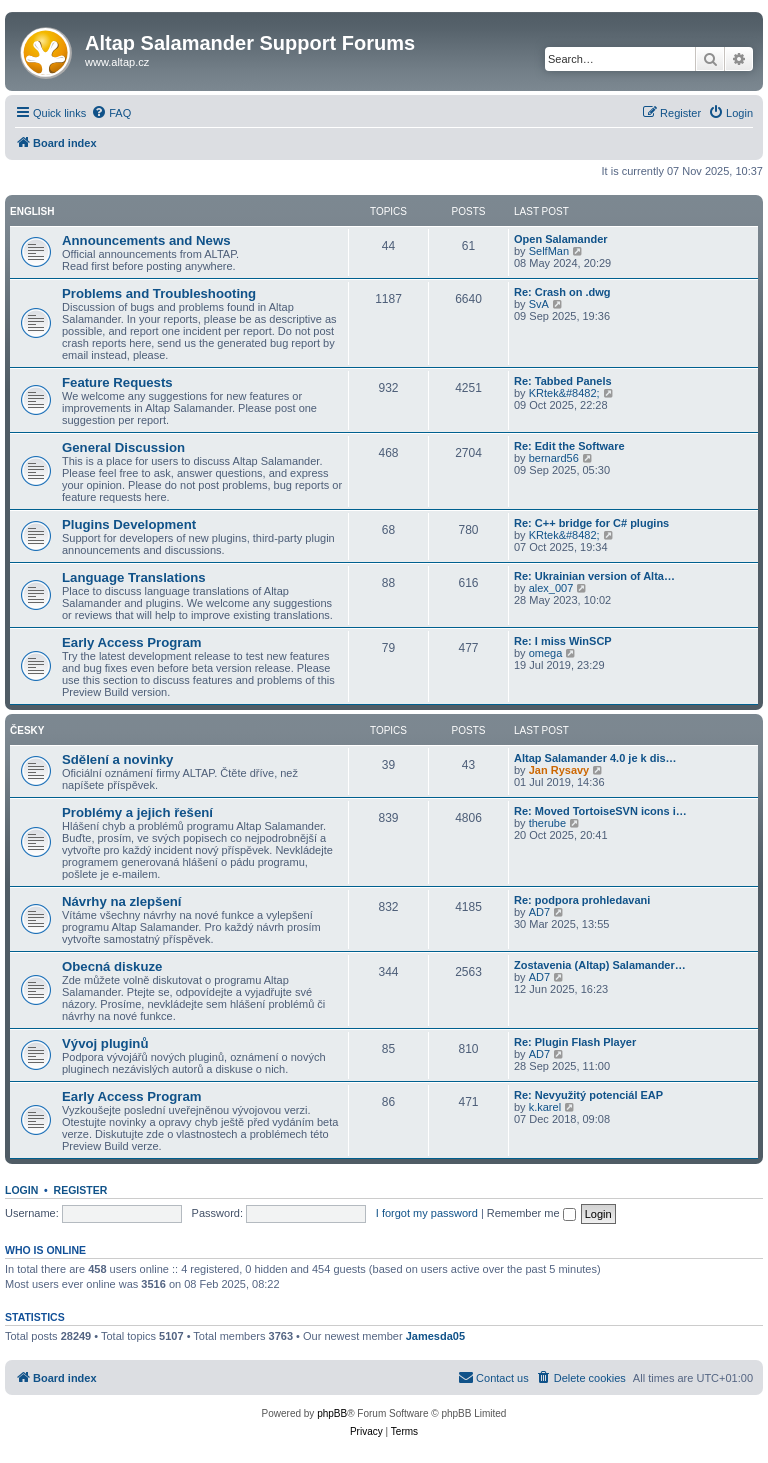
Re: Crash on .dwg (562, 292)
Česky (27, 730)
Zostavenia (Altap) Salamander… (600, 965)
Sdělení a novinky (117, 759)
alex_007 (551, 588)
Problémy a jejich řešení (137, 812)
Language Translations (134, 577)
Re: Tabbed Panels (563, 381)
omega (546, 653)
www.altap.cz (117, 62)
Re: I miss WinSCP (563, 641)
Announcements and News (146, 240)
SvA (539, 304)
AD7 (539, 912)
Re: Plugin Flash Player (575, 1042)
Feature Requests (117, 382)
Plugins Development (129, 524)
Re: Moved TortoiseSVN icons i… (600, 811)
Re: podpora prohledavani (582, 900)
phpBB (332, 1413)
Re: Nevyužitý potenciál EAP (588, 1095)
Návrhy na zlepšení (121, 901)
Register (81, 1190)
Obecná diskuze (112, 966)
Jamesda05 (435, 1336)
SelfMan (549, 251)
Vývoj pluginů (105, 1043)
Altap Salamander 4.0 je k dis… (595, 758)
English (32, 211)
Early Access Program (132, 642)
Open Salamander (561, 239)
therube (547, 823)
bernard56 (554, 458)
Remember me (531, 1213)
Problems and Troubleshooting (159, 293)
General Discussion (123, 447)
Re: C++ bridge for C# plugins (591, 523)
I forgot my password (427, 1213)
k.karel (545, 1107)
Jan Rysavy (559, 770)
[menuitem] (111, 113)
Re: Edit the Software (569, 446)
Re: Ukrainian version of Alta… (594, 576)
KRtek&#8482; (564, 393)
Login (21, 1190)
